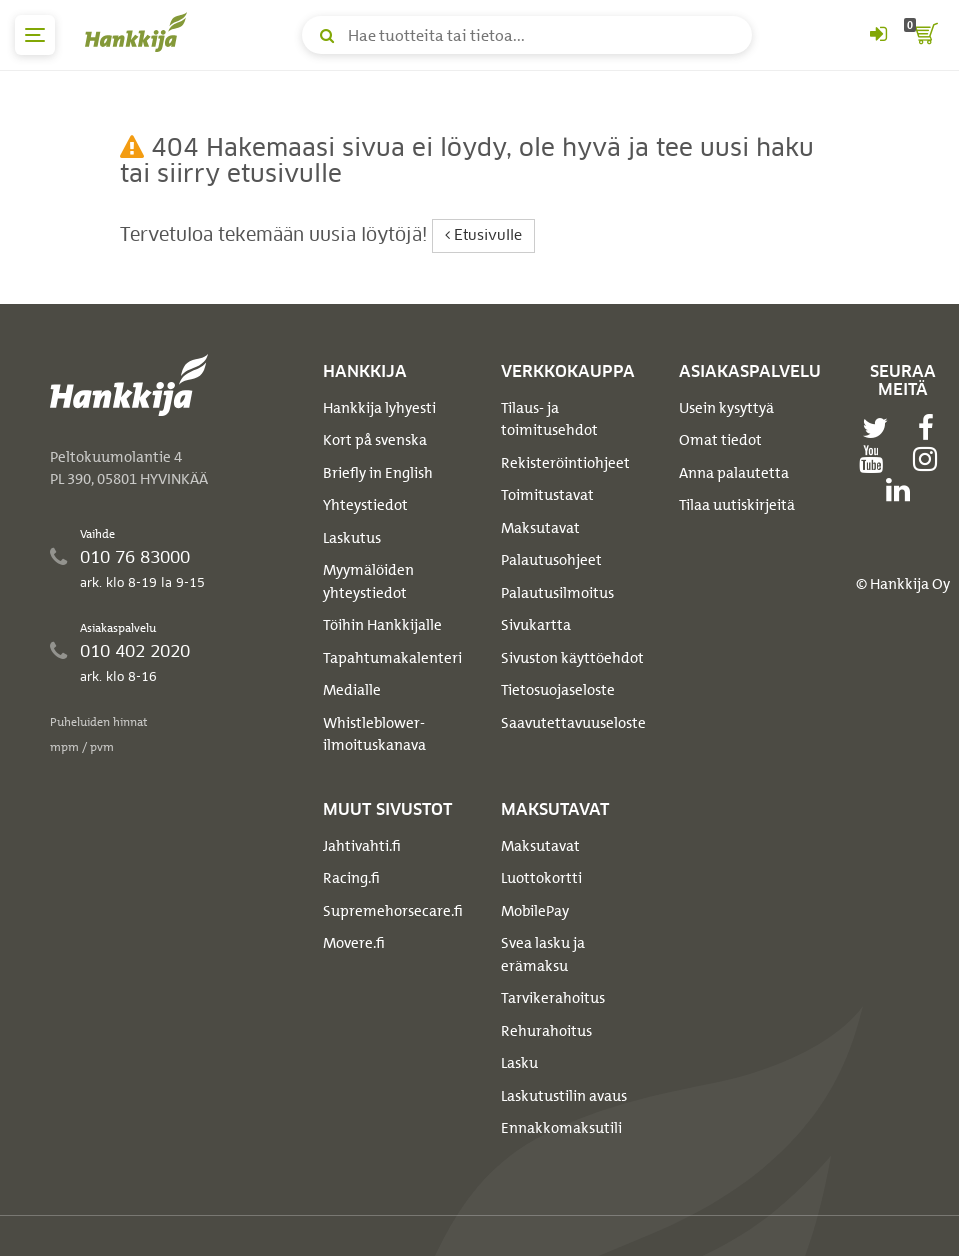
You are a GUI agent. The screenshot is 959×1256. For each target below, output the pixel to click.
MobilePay (535, 911)
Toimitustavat (547, 495)
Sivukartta (536, 625)
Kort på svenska (375, 440)
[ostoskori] (924, 35)
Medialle (352, 690)
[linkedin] (903, 490)
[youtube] (876, 459)
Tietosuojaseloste (558, 690)
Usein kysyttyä (726, 408)
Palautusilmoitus (557, 593)
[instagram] (930, 459)
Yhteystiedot (365, 505)
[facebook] (931, 428)
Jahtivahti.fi (362, 846)
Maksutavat (540, 528)
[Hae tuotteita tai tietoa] (527, 35)
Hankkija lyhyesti (379, 408)
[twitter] (880, 428)
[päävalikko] (35, 35)
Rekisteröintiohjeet (565, 463)
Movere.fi (354, 943)
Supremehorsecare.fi (393, 911)
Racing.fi (351, 878)
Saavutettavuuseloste (573, 723)
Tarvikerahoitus (553, 998)
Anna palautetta (734, 473)
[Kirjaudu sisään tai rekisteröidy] (878, 35)
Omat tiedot (720, 440)
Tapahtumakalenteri (392, 658)
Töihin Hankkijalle (382, 625)
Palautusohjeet (551, 560)
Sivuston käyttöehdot (572, 658)
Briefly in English (378, 473)
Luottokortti (541, 878)
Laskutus (352, 538)
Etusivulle (483, 235)
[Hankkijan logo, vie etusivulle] (140, 32)
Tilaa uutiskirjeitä (737, 505)
